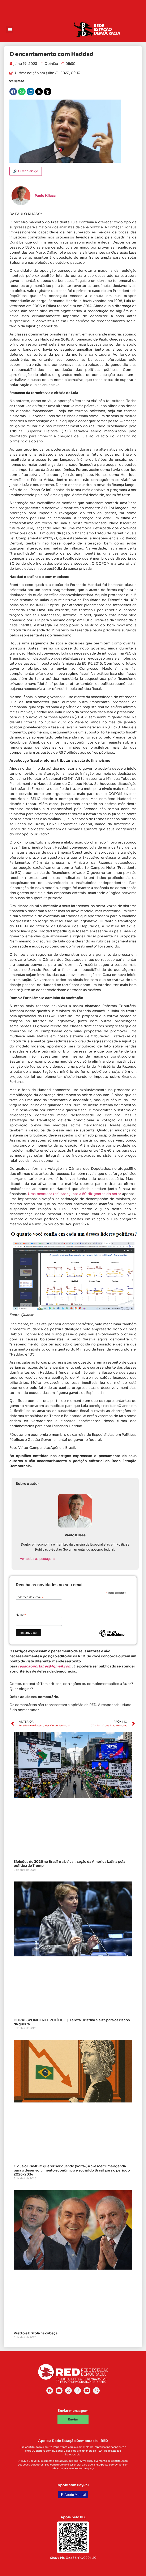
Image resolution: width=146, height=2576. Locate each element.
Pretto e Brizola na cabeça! (36, 2333)
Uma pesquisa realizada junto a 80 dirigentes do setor (74, 1194)
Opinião (51, 63)
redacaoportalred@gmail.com (44, 1666)
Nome (21, 1614)
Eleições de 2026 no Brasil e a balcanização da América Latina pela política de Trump (69, 1863)
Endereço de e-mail (30, 1597)
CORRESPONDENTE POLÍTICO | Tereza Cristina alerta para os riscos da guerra (72, 2022)
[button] (9, 29)
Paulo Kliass (45, 195)
